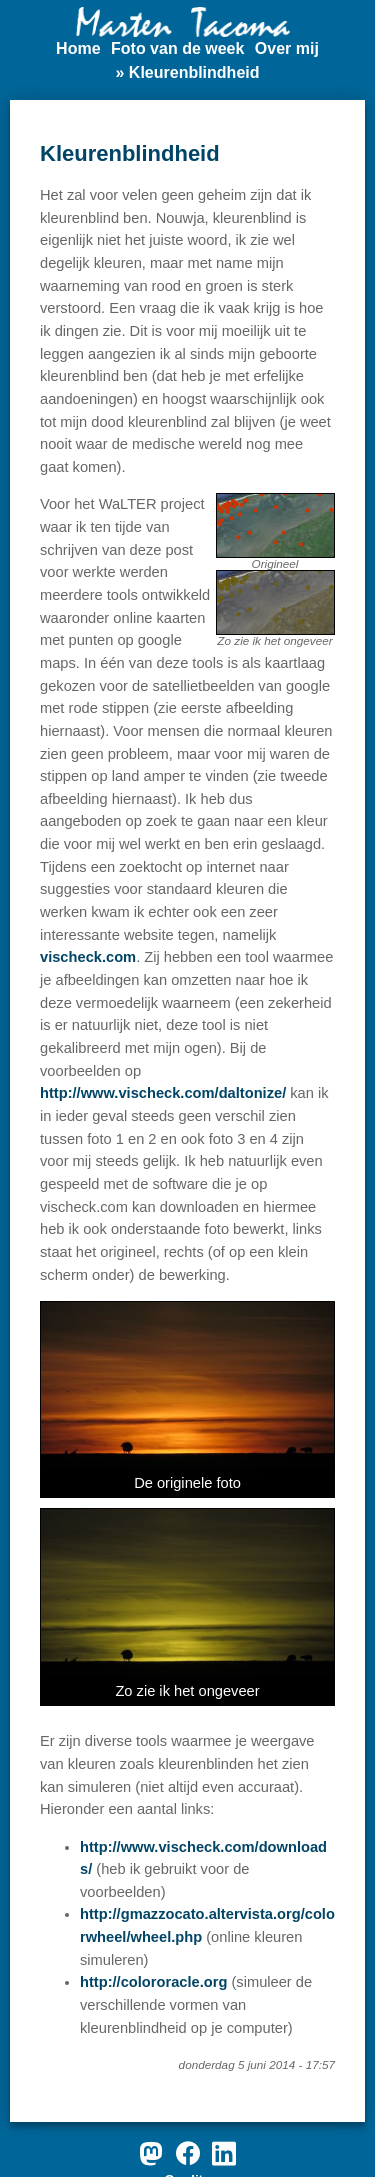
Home (78, 48)
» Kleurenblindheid (187, 72)
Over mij (287, 48)
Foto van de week (177, 48)
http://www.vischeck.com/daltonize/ (163, 1093)
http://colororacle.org (153, 1982)
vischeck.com (88, 957)
